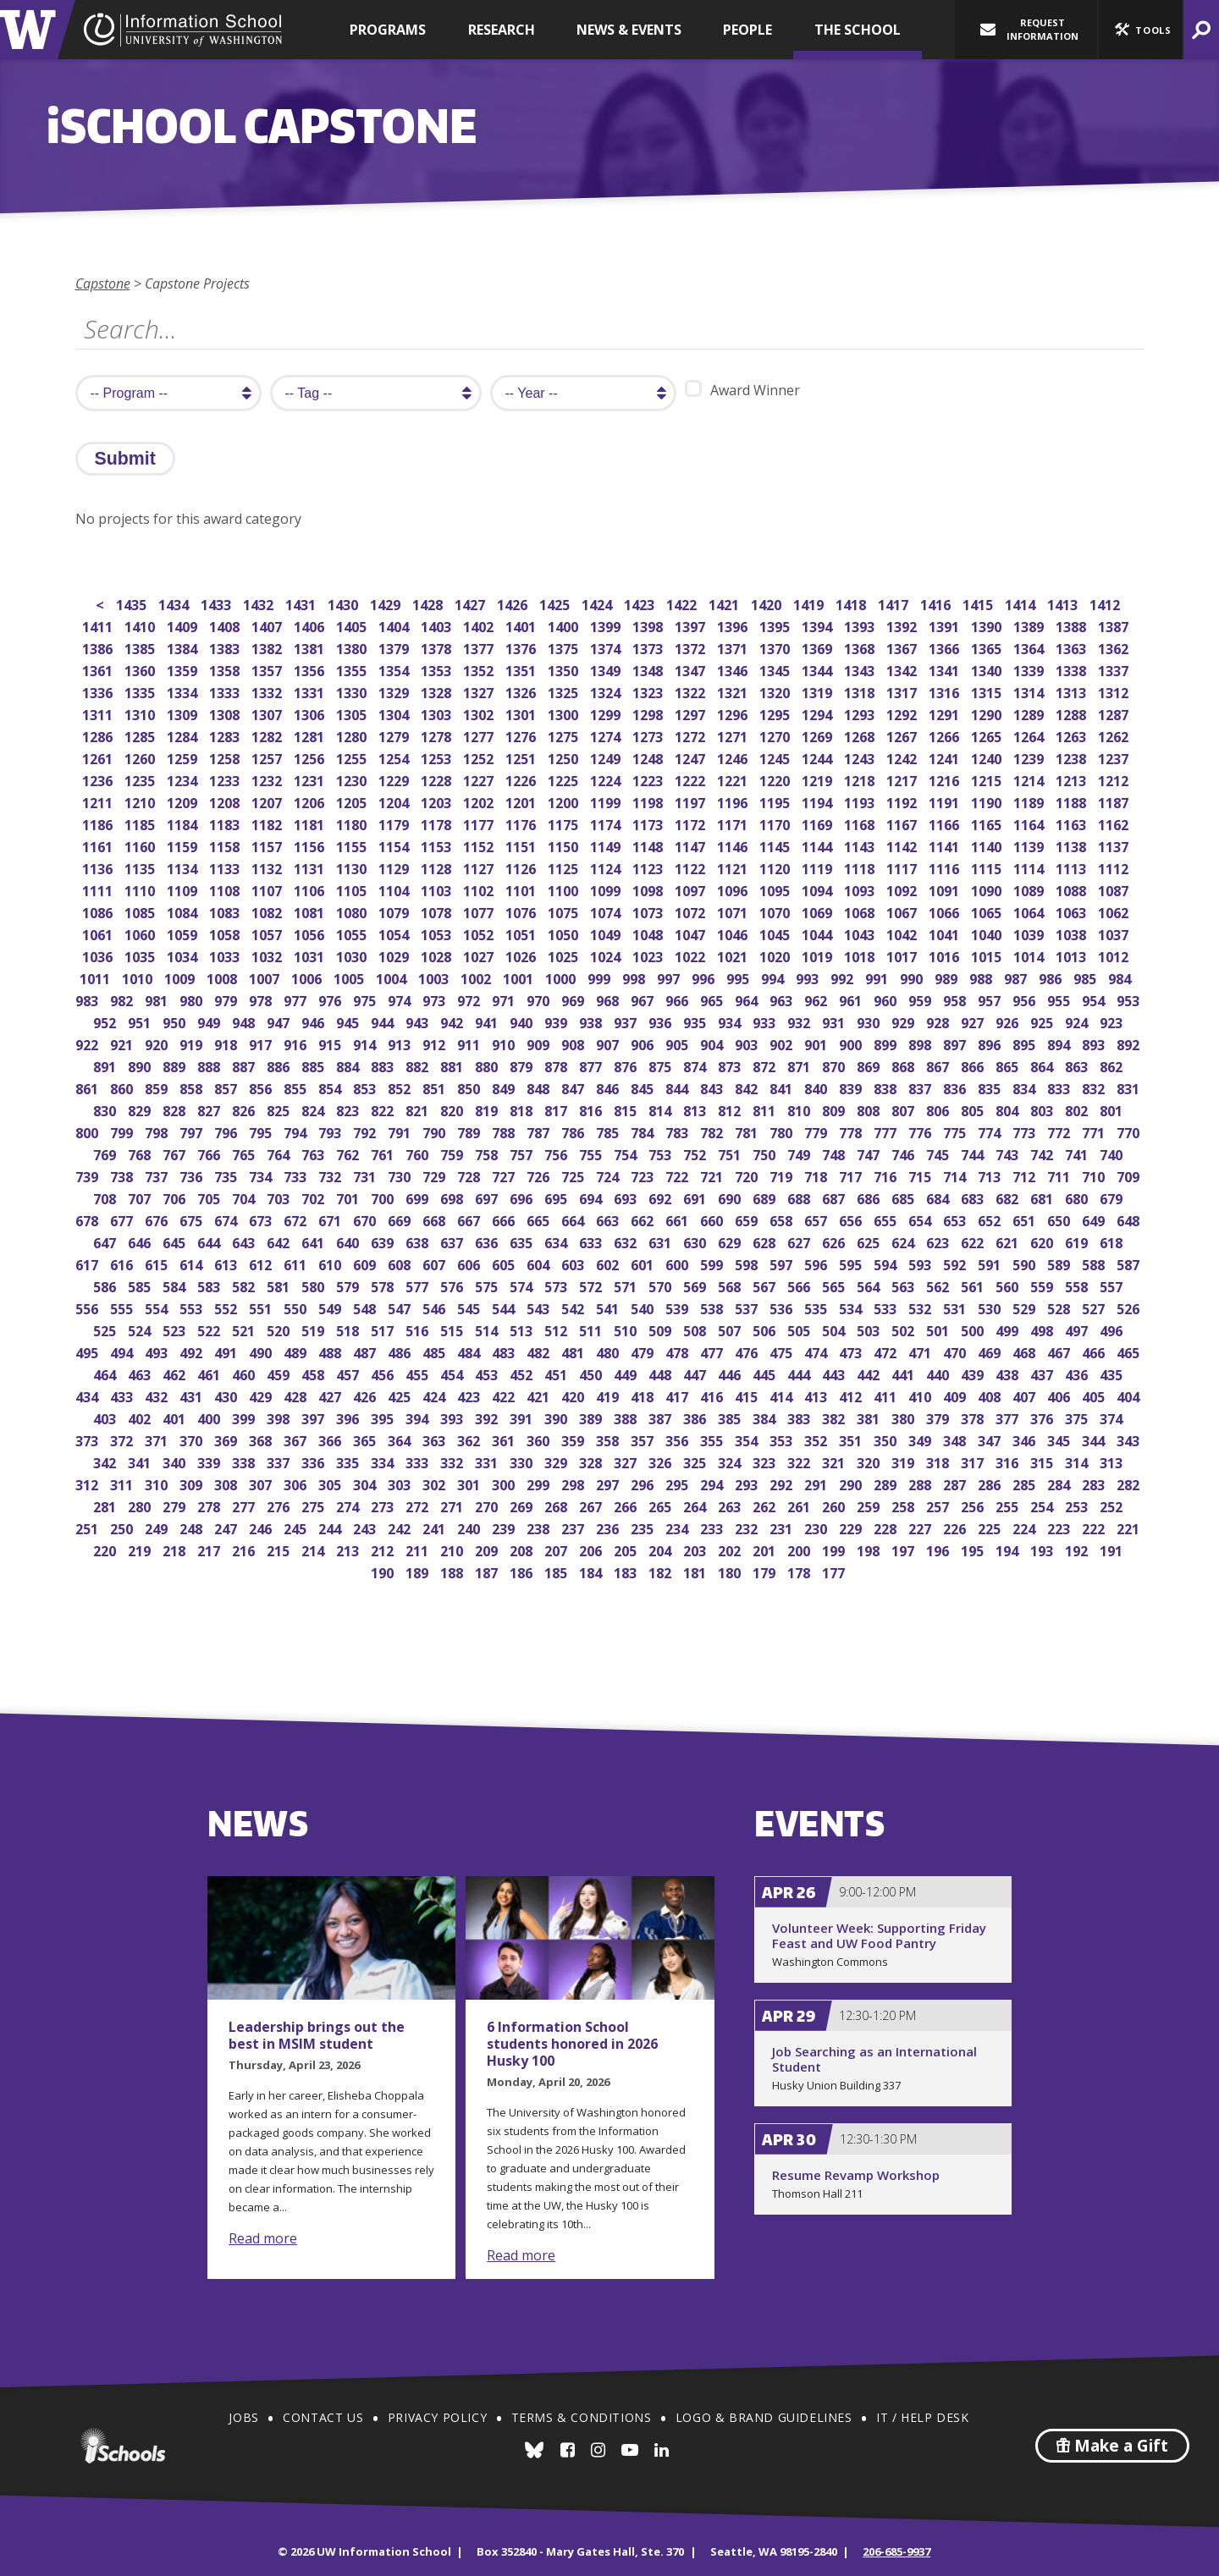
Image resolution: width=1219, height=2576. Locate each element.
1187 (1114, 801)
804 (1009, 1109)
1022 (691, 955)
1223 (649, 779)
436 (1078, 1373)
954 (1095, 999)
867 (939, 1065)
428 (297, 1395)
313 (1113, 1461)
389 (592, 1417)
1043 (860, 933)
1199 (606, 801)
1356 (310, 669)
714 (956, 1175)
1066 (945, 911)
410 (921, 1395)
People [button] (747, 29)
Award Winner (742, 389)
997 (670, 977)
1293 (860, 713)
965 (713, 999)
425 (401, 1395)
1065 (987, 911)
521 (245, 1329)
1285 (141, 735)
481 (574, 1351)
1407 (268, 625)
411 (887, 1395)
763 (314, 1153)
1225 (564, 779)
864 (1043, 1065)
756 (557, 1153)
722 (678, 1175)
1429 (386, 603)
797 (193, 1131)
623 (939, 1241)
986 (1052, 977)
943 (419, 1021)
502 (904, 1329)
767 (176, 1153)
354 (748, 1439)
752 (696, 1153)
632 (627, 1241)
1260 (141, 757)
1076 (522, 911)
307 (262, 1483)
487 (366, 1351)
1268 (860, 735)
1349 (606, 669)
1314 (1029, 691)
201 (766, 1549)
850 (470, 1087)
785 (609, 1131)
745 (939, 1153)
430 (227, 1395)
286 (991, 1483)
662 (644, 1219)
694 (592, 1197)
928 (939, 1021)
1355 (352, 669)
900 (852, 1043)
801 (1113, 1109)
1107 (268, 889)
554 (158, 1307)
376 (1043, 1417)
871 (800, 1065)
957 (991, 999)
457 (349, 1373)
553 (193, 1307)
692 (662, 1197)
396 (349, 1417)
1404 (395, 625)
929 (904, 1021)
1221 (733, 779)
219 (141, 1549)
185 (557, 1571)
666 (505, 1219)
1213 (1072, 779)
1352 (479, 669)
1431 (301, 603)
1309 (183, 713)
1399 (606, 625)
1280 (352, 735)
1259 (183, 757)
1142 (902, 845)
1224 (606, 779)
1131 (310, 867)
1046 (733, 933)
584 (176, 1285)
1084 (183, 911)
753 (662, 1153)
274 (349, 1505)
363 (436, 1439)
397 (314, 1417)
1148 (649, 845)
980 (193, 999)
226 (956, 1527)
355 (713, 1439)
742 (1043, 1153)
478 (678, 1351)
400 (210, 1417)
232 (748, 1527)
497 (1078, 1329)
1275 (564, 735)
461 (210, 1373)
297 (609, 1483)
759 (453, 1153)
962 (817, 999)
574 (523, 1285)
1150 (564, 845)
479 (644, 1351)
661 (678, 1219)
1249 (606, 757)
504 (835, 1329)
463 (141, 1373)
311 (123, 1483)
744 (974, 1153)
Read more (263, 2238)
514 (488, 1329)
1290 (987, 713)
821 (419, 1109)
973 (436, 999)
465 (1130, 1351)
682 (1009, 1197)
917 (262, 1043)
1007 (265, 977)
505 (800, 1329)
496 (1113, 1329)
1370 (775, 647)
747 (870, 1153)
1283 (225, 735)
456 (384, 1373)
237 (574, 1527)
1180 (352, 823)
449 (627, 1373)
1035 (141, 955)
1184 (183, 823)
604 (540, 1263)
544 (505, 1307)
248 (193, 1527)
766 (210, 1153)
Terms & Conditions (581, 2417)
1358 (225, 669)
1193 (860, 801)
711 (1060, 1175)
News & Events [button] (628, 29)
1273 (649, 735)
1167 (902, 823)
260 (835, 1505)
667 (470, 1219)
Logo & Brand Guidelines (764, 2417)
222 (1095, 1527)
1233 (225, 779)
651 (1026, 1219)
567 (766, 1285)
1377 (479, 647)
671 (331, 1219)
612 (262, 1263)
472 (887, 1351)
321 (835, 1461)
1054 (395, 933)
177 (835, 1571)
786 (574, 1131)
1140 (987, 845)
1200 (564, 801)
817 (557, 1109)
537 (748, 1307)
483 (505, 1351)
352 (817, 1439)
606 (470, 1263)
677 (123, 1219)
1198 (649, 801)
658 (783, 1219)
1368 (860, 647)
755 (592, 1153)
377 (1009, 1417)
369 (227, 1439)
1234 (183, 779)
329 (557, 1461)
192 (1078, 1549)
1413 (1063, 603)
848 (540, 1087)
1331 (310, 691)
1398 (649, 625)
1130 (352, 867)
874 (696, 1065)
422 (505, 1395)
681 (1043, 1197)
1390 (987, 625)
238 (540, 1527)
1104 (395, 889)
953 (1130, 999)
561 (974, 1285)
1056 (310, 933)
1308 (225, 713)
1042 (902, 933)
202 (731, 1549)
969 (574, 999)
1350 (564, 669)
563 (904, 1285)
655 (887, 1219)
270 (488, 1505)
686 (870, 1197)
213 (349, 1549)
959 (921, 999)
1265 (987, 735)
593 (921, 1263)
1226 (522, 779)
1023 (649, 955)
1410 (141, 625)
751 (731, 1153)
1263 (1072, 735)
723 (644, 1175)
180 (731, 1571)
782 (713, 1131)
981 (158, 999)
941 (488, 1021)
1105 (352, 889)
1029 (395, 955)
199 (835, 1549)
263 (731, 1505)
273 (384, 1505)
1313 (1072, 691)
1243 (860, 757)
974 (401, 999)
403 (106, 1417)
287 (956, 1483)
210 (453, 1549)
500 (974, 1329)
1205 (352, 801)
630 (696, 1241)
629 (731, 1241)
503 (870, 1329)
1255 (352, 757)
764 (280, 1153)
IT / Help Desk (922, 2417)
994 (774, 977)
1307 (268, 713)
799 (123, 1131)
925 (1043, 1021)
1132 (268, 867)
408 (991, 1395)
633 (592, 1241)
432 (158, 1395)
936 (662, 1021)
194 (1009, 1549)
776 (921, 1131)
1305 (352, 713)
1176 (522, 823)
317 (974, 1461)
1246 (733, 757)
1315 (987, 691)
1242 (902, 757)
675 (193, 1219)
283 (1095, 1483)
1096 (733, 889)
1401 (522, 625)
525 (106, 1329)
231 (783, 1527)
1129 (395, 867)
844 (678, 1087)
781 (748, 1131)
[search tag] (376, 393)
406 (1060, 1395)
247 (227, 1527)
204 (662, 1549)
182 (662, 1571)
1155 (352, 845)
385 (731, 1417)
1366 (945, 647)
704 (245, 1197)
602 (609, 1263)
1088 (1072, 889)
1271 (733, 735)
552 (227, 1307)
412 (852, 1395)
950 (176, 1021)
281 (106, 1505)
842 (748, 1087)
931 (835, 1021)
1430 (344, 603)
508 (696, 1329)
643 (245, 1241)
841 (783, 1087)
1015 (987, 955)
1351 (522, 669)
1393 (860, 625)
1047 (691, 933)
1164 (1029, 823)
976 (331, 999)
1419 (809, 603)
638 (419, 1241)
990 (913, 977)
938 (592, 1021)
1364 (1029, 647)
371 (158, 1439)
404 (1130, 1395)
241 (436, 1527)
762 (349, 1153)
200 (800, 1549)
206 (592, 1549)
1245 (775, 757)
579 (349, 1285)
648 (1130, 1219)
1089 (1029, 889)
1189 (1029, 801)
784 (644, 1131)
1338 (1072, 669)
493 (158, 1351)
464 (106, 1373)
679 (1113, 1197)
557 (1113, 1285)
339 (210, 1461)
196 (939, 1549)
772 (1060, 1131)
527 (1095, 1307)
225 (991, 1527)
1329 (395, 691)
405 (1095, 1395)
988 (982, 977)
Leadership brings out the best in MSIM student (317, 2035)
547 (401, 1307)
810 (800, 1109)
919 (193, 1043)
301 (470, 1483)
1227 (479, 779)
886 (280, 1065)
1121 (733, 867)
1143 (860, 845)
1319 (818, 691)
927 (974, 1021)
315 (1043, 1461)
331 (488, 1461)
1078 (437, 911)
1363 (1072, 647)
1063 (1072, 911)
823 (349, 1109)
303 (401, 1483)
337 (280, 1461)
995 (739, 977)
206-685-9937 (896, 2551)
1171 (733, 823)
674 (227, 1219)
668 (436, 1219)
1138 (1072, 845)
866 (974, 1065)
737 (158, 1175)
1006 (307, 977)
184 (592, 1571)
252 (1113, 1505)
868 (904, 1065)
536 (783, 1307)
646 (141, 1241)
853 (366, 1087)
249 (158, 1527)
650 (1060, 1219)
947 (280, 1021)
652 (991, 1219)
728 (470, 1175)
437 (1043, 1373)
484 (470, 1351)
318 (939, 1461)
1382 (268, 647)
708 (106, 1197)
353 (783, 1439)
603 (574, 1263)
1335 (141, 691)
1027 (479, 955)
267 (592, 1505)
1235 (141, 779)
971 (505, 999)
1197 (691, 801)
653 (956, 1219)
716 (887, 1175)
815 (627, 1109)
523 (176, 1329)
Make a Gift (1112, 2446)
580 (314, 1285)
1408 (225, 625)
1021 (733, 955)
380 (904, 1417)
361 (505, 1439)
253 (1078, 1505)
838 (887, 1087)
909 (540, 1043)
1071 (733, 911)
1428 (428, 603)
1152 (479, 845)
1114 (1029, 867)
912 (436, 1043)
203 (696, 1549)
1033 (225, 955)
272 (419, 1505)
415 (748, 1395)
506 (766, 1329)
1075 (564, 911)
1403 (437, 625)
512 (557, 1329)
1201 (522, 801)
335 (349, 1461)
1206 (310, 801)
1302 (479, 713)
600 (678, 1263)
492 (193, 1351)
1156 (310, 845)
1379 (395, 647)
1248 (649, 757)
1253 (437, 757)
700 (384, 1197)
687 (835, 1197)
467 (1060, 1351)
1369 (818, 647)
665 (540, 1219)
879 (523, 1065)
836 (956, 1087)
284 (1060, 1483)
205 (627, 1549)
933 (766, 1021)
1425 (555, 603)
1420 (767, 603)
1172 (691, 823)
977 (297, 999)
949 (210, 1021)
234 (678, 1527)
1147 (691, 845)
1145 (775, 845)
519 (314, 1329)
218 (176, 1549)
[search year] (583, 393)
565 (835, 1285)
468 (1026, 1351)
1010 (138, 977)
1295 (775, 713)
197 (904, 1549)
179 (766, 1571)
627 (800, 1241)
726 (540, 1175)
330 (523, 1461)
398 (280, 1417)
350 (887, 1439)
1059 (183, 933)
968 (609, 999)
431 (193, 1395)
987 (1017, 977)
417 (678, 1395)
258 (904, 1505)
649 (1095, 1219)
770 (1130, 1131)
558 (1078, 1285)
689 (766, 1197)
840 (817, 1087)
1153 (437, 845)
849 (505, 1087)
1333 (225, 691)
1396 (733, 625)
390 (557, 1417)
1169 (818, 823)
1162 (1114, 823)
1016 (945, 955)
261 (800, 1505)
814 (662, 1109)
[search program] (168, 393)
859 (158, 1087)
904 (713, 1043)
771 (1095, 1131)
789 (470, 1131)
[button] (1140, 29)
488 (331, 1351)
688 (800, 1197)
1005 (350, 977)
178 (800, 1571)
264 (696, 1505)
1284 (183, 735)
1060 (141, 933)
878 (557, 1065)
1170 (775, 823)
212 (384, 1549)
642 (280, 1241)
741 (1078, 1153)
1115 (987, 867)
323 (766, 1461)
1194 (818, 801)
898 (921, 1043)
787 (540, 1131)
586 (106, 1285)
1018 (860, 955)
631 (662, 1241)
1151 (522, 845)
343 (1130, 1439)
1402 (479, 625)
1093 (860, 889)
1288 (1072, 713)
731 (366, 1175)
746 (904, 1153)
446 (731, 1373)
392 (488, 1417)
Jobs (243, 2417)
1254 (395, 757)
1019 (818, 955)
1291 (945, 713)
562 (939, 1285)
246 (262, 1527)
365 (366, 1439)
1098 (649, 889)
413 (817, 1395)
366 (331, 1439)
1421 (725, 603)
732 (331, 1175)
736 (193, 1175)
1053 (437, 933)
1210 (141, 801)
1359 (183, 669)
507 (731, 1329)
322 (800, 1461)
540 (644, 1307)
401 (176, 1417)
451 (557, 1373)
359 (574, 1439)
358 (609, 1439)
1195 (775, 801)
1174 (606, 823)
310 (158, 1483)
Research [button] (501, 29)
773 (1026, 1131)
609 (366, 1263)
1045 (775, 933)
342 (106, 1461)
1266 (945, 735)
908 (574, 1043)
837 (921, 1087)
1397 (691, 625)
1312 (1114, 691)
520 (280, 1329)
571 (627, 1285)
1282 (268, 735)
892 (1130, 1043)
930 (870, 1021)
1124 (606, 867)
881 (453, 1065)
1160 (141, 845)
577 (419, 1285)
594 (887, 1263)
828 (176, 1109)
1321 (733, 691)
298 (574, 1483)
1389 (1029, 625)
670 (366, 1219)
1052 (479, 933)
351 (852, 1439)
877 (592, 1065)
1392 (902, 625)
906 (644, 1043)
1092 (902, 889)
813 (696, 1109)
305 (331, 1483)
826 (245, 1109)
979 (227, 999)
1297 (691, 713)
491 (227, 1351)
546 (436, 1307)
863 (1078, 1065)
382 (835, 1417)
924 (1078, 1021)
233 (713, 1527)
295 (678, 1483)
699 (419, 1197)
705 (210, 1197)
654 (921, 1219)
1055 (352, 933)
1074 (606, 911)
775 (956, 1131)
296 (644, 1483)
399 (245, 1417)
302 (436, 1483)
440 (939, 1373)
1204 (395, 801)
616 (123, 1263)
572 (592, 1285)
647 (106, 1241)
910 (505, 1043)
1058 (225, 933)
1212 (1114, 779)
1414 (1021, 603)
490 (262, 1351)
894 (1060, 1043)
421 (540, 1395)
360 (540, 1439)
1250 (564, 757)
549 (331, 1307)
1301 (522, 713)
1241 (945, 757)
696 (523, 1197)
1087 (1114, 889)
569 (696, 1285)
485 (436, 1351)
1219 (818, 779)
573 (557, 1285)
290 (852, 1483)
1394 (818, 625)
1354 (395, 669)
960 (887, 999)
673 (262, 1219)
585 (141, 1285)
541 (609, 1307)
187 (488, 1571)
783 (678, 1131)
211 (419, 1549)
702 (314, 1197)
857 (227, 1087)
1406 (310, 625)
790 (436, 1131)
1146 (733, 845)
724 (609, 1175)
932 (800, 1021)
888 (210, 1065)
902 (783, 1043)
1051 (522, 933)
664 (574, 1219)
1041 (945, 933)
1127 (479, 867)
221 (1130, 1527)
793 (331, 1131)
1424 (598, 603)
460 (245, 1373)
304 (366, 1483)
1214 (1029, 779)
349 (921, 1439)
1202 (479, 801)
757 (523, 1153)
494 (123, 1351)
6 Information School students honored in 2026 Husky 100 (572, 2043)
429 (262, 1395)
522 (210, 1329)
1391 (945, 625)
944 (384, 1021)
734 (262, 1175)
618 (1113, 1241)
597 (783, 1263)
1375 (564, 647)
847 (574, 1087)
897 (956, 1043)
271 (453, 1505)
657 (817, 1219)
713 (991, 1175)
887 (245, 1065)
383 (800, 1417)
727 (505, 1175)
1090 (987, 889)
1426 (513, 603)
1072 (691, 911)
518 (349, 1329)
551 (262, 1307)
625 (870, 1241)
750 (766, 1153)
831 (1130, 1087)
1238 (1072, 757)
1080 (352, 911)
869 (870, 1065)
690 (731, 1197)
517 (384, 1329)
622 (974, 1241)
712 (1026, 1175)
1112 (1114, 867)
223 (1060, 1527)
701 (349, 1197)
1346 (733, 669)
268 (557, 1505)
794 (297, 1131)
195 (974, 1549)
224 (1026, 1527)
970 (540, 999)
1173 (649, 823)
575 (488, 1285)
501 (939, 1329)
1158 (225, 845)
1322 (691, 691)
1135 (141, 867)
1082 (268, 911)
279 (176, 1505)
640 (349, 1241)
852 (401, 1087)
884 (349, 1065)
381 (870, 1417)
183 (627, 1571)
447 (696, 1373)
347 (991, 1439)
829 (141, 1109)
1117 (902, 867)
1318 (860, 691)
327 (627, 1461)
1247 (691, 757)
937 (627, 1021)
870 (835, 1065)
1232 (268, 779)
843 (713, 1087)
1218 (860, 779)
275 (314, 1505)
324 (731, 1461)
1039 (1029, 933)
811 (766, 1109)
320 (870, 1461)
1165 (987, 823)
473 (852, 1351)
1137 (1114, 845)
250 (123, 1527)
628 (766, 1241)
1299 (606, 713)
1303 (437, 713)
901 (817, 1043)
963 (783, 999)
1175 (564, 823)
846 (609, 1087)
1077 (479, 911)
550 (297, 1307)
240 (470, 1527)
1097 (691, 889)
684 (939, 1197)
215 (280, 1549)
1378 (437, 647)
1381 (310, 647)
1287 (1114, 713)
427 (331, 1395)
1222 (691, 779)
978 (262, 999)
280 (141, 1505)
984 (1121, 977)
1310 (141, 713)
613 (227, 1263)
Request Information (1029, 29)
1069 (818, 911)
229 (852, 1527)
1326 (522, 691)
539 (678, 1307)
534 (852, 1307)
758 (488, 1153)
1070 (775, 911)
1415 (979, 603)
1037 (1114, 933)
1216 (945, 779)
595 (852, 1263)
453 (488, 1373)
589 (1060, 1263)
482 (540, 1351)
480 (609, 1351)
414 (783, 1395)
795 (262, 1131)
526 (1130, 1307)
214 (314, 1549)
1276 (522, 735)
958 (956, 999)
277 (245, 1505)
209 (488, 1549)
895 (1026, 1043)
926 (1009, 1021)
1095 (775, 889)
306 (297, 1483)
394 (419, 1417)
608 (401, 1263)
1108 (225, 889)
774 (991, 1131)
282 (1130, 1483)
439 (974, 1373)
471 (921, 1351)
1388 (1072, 625)
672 (297, 1219)
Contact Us (323, 2417)
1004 (392, 977)
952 (106, 1021)
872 (766, 1065)
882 (419, 1065)
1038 (1072, 933)
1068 (860, 911)
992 (844, 977)
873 (731, 1065)
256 (974, 1505)
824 (314, 1109)
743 (1009, 1153)
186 (523, 1571)
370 (193, 1439)
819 (488, 1109)
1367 (902, 647)
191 (1113, 1549)
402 (141, 1417)
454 (453, 1373)
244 (331, 1527)
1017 (902, 955)
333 (419, 1461)
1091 (945, 889)
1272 (691, 735)
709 (1130, 1175)
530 (991, 1307)
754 (627, 1153)
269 (523, 1505)
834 (1026, 1087)
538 (713, 1307)
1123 (649, 867)
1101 (522, 889)
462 (176, 1373)
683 (974, 1197)
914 (366, 1043)
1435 (132, 603)
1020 (775, 955)
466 (1095, 1351)
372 (123, 1439)
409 (956, 1395)
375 (1078, 1417)
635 (523, 1241)
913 (401, 1043)
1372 (691, 647)
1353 (437, 669)
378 (974, 1417)
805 (974, 1109)
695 (557, 1197)
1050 (564, 933)
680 (1078, 1197)
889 (176, 1065)
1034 (183, 955)
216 (245, 1549)
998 (635, 977)
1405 (352, 625)
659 (748, 1219)
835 (991, 1087)
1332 (268, 691)
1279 (395, 735)
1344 (818, 669)
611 (297, 1263)
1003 (434, 977)
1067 (902, 911)
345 (1060, 1439)
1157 (268, 845)
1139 (1029, 845)
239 (505, 1527)
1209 (183, 801)
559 (1043, 1285)
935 (696, 1021)
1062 (1114, 911)
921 (123, 1043)
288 (921, 1483)
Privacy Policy (437, 2417)
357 (644, 1439)
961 (852, 999)
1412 (1106, 603)
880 (488, 1065)
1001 (519, 977)
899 (887, 1043)
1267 (902, 735)
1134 (183, 867)
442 (870, 1373)
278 (210, 1505)
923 (1113, 1021)
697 (488, 1197)
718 (817, 1175)
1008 (223, 977)
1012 (1114, 955)
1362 (1114, 647)
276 (280, 1505)
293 (748, 1483)
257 (939, 1505)
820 (453, 1109)
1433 (217, 603)
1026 (522, 955)
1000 (561, 977)
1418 (852, 603)
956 (1026, 999)
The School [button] (857, 29)
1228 (437, 779)
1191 (945, 801)
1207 (268, 801)
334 (384, 1461)
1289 (1029, 713)
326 (662, 1461)
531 (956, 1307)
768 (141, 1153)
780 (783, 1131)
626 (835, 1241)
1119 (818, 867)
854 (331, 1087)
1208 (225, 801)
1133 (225, 867)
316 (1009, 1461)
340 (176, 1461)
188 (453, 1571)
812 (731, 1109)
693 (627, 1197)
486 (401, 1351)
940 (523, 1021)
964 (748, 999)
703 (280, 1197)
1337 (1114, 669)
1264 (1029, 735)
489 (297, 1351)
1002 (477, 977)
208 (523, 1549)
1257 (268, 757)
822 (384, 1109)
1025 (564, 955)
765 (245, 1153)
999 (601, 977)
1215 (987, 779)
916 (297, 1043)
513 (523, 1329)
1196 (733, 801)
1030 (352, 955)
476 (748, 1351)
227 (921, 1527)
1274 (606, 735)
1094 (818, 889)
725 (574, 1175)
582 (245, 1285)
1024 (606, 955)
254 (1043, 1505)
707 (141, 1197)
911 (470, 1043)
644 (210, 1241)
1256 (310, 757)
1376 (522, 647)
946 (314, 1021)
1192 (902, 801)
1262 (1114, 735)
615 (158, 1263)
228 (887, 1527)
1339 (1029, 669)
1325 (564, 691)
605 (505, 1263)
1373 (649, 647)
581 (280, 1285)
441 (904, 1373)
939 (557, 1021)
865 (1009, 1065)
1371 (733, 647)
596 (817, 1263)
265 (662, 1505)
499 (1009, 1329)
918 (227, 1043)
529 (1026, 1307)
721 (713, 1175)
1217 (902, 779)
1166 (945, 823)
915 (331, 1043)
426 (366, 1395)
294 (713, 1483)
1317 (902, 691)
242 (401, 1527)
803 (1043, 1109)
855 (297, 1087)
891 (106, 1065)
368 (262, 1439)
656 (852, 1219)
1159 (183, 845)
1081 (310, 911)
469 (991, 1351)
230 (817, 1527)
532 (921, 1307)
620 (1043, 1241)
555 (123, 1307)
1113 (1072, 867)
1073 (649, 911)
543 (540, 1307)
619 (1078, 1241)
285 (1026, 1483)
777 (887, 1131)
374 (1113, 1417)
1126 (522, 867)
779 (817, 1131)
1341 (945, 669)
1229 (395, 779)
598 (748, 1263)
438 (1009, 1373)
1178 (437, 823)
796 (227, 1131)
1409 (183, 625)
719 (783, 1175)
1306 (310, 713)
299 (540, 1483)
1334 (183, 691)
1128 (437, 867)
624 (904, 1241)
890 (141, 1065)
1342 (902, 669)
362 (470, 1439)
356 (678, 1439)
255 (1009, 1505)
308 (227, 1483)
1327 (479, 691)
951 (141, 1021)
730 (401, 1175)
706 (176, 1197)
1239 (1029, 757)
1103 (437, 889)
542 (574, 1307)
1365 (987, 647)
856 (262, 1087)
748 (835, 1153)
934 (731, 1021)
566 (800, 1285)
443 (835, 1373)
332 (453, 1461)
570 (662, 1285)
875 (662, 1065)
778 (852, 1131)
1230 (352, 779)
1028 (437, 955)
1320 (775, 691)
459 (280, 1373)
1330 (352, 691)
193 (1043, 1549)
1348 (649, 669)
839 (852, 1087)
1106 (310, 889)
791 (401, 1131)
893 (1095, 1043)
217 (210, 1549)
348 (956, 1439)
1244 (818, 757)
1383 (225, 647)
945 (349, 1021)
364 (401, 1439)
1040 (987, 933)
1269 (818, 735)
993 (809, 977)
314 (1078, 1461)
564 (870, 1285)
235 (644, 1527)
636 (488, 1241)
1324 (606, 691)
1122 (691, 867)
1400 (564, 625)
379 (939, 1417)
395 (384, 1417)
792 (366, 1131)
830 (106, 1109)
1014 (1029, 955)
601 (644, 1263)
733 (297, 1175)
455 (419, 1373)
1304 (395, 713)
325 (696, 1461)
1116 (945, 867)
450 (592, 1373)
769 (106, 1153)
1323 (649, 691)
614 (193, 1263)
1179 (395, 823)
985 (1086, 977)
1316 (945, 691)
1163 (1072, 823)
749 (800, 1153)
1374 (606, 647)
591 (991, 1263)
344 (1095, 1439)
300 (505, 1483)
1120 (775, 867)
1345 (775, 669)
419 (609, 1395)
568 (731, 1285)
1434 (174, 603)
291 (817, 1483)
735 (227, 1175)
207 (557, 1549)
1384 (183, 647)
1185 (141, 823)
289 (887, 1483)
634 (557, 1241)
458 (314, 1373)
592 (956, 1263)
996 (705, 977)
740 (1113, 1153)
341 (141, 1461)
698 (453, 1197)
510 (627, 1329)
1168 (860, 823)
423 (470, 1395)
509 (662, 1329)
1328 (437, 691)
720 (748, 1175)
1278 (437, 735)
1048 (649, 933)
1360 (141, 669)
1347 (691, 669)
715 (921, 1175)
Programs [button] (388, 29)
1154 (395, 845)
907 (609, 1043)
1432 (259, 603)
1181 (310, 823)
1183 (225, 823)
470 (956, 1351)
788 (505, 1131)
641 (314, 1241)
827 (210, 1109)
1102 (479, 889)
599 (713, 1263)
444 (800, 1373)
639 (384, 1241)
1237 (1114, 757)
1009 (180, 977)
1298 (649, 713)
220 (106, 1549)
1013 (1072, 955)
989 (948, 977)
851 (436, 1087)
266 (627, 1505)
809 (835, 1109)
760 (419, 1153)
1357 (268, 669)
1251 (522, 757)
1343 (860, 669)
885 (314, 1065)
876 (627, 1065)
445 (766, 1373)
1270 (775, 735)
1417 (894, 603)
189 (419, 1571)
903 (748, 1043)
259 (870, 1505)
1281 (310, 735)
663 (609, 1219)
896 (991, 1043)
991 (878, 977)
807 (904, 1109)
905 (678, 1043)
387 (662, 1417)
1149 (606, 845)
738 (123, 1175)
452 (523, 1373)
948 (245, 1021)
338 (245, 1461)
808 (870, 1109)
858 (193, 1087)
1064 (1029, 911)
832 (1095, 1087)
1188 (1072, 801)
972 (470, 999)
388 (627, 1417)
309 (193, 1483)
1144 (818, 845)
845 (644, 1087)
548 (366, 1307)
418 (644, 1395)
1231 (310, 779)
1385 (141, 647)
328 (592, 1461)
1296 (733, 713)
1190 (987, 801)
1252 (479, 757)
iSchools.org (123, 2445)
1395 (775, 625)
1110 (141, 889)
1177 (479, 823)
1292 (902, 713)
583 (210, 1285)
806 (939, 1109)
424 (436, 1395)
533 (887, 1307)
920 (158, 1043)
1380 (352, 647)
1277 (479, 735)
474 (817, 1351)
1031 (310, 955)
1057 (268, 933)
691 (696, 1197)
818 (523, 1109)
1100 (564, 889)
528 (1060, 1307)
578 (384, 1285)
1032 (268, 955)
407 (1026, 1395)
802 (1078, 1109)
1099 (606, 889)
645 (176, 1241)
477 (713, 1351)
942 (453, 1021)
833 (1060, 1087)
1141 (945, 845)
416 (713, 1395)
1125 (564, 867)
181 (696, 1571)
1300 (564, 713)
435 (1113, 1373)
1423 (640, 603)
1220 (775, 779)
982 (123, 999)
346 (1026, 1439)
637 (453, 1241)
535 (817, 1307)
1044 (818, 933)
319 (904, 1461)
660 (713, 1219)
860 (123, 1087)
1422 (682, 603)
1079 (395, 911)
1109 (183, 889)
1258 (225, 757)
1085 (141, 911)
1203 (437, 801)
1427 (471, 603)
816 (592, 1109)
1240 (987, 757)
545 (470, 1307)
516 (419, 1329)
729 (436, 1175)
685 (904, 1197)
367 (297, 1439)
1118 (860, 867)
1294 (818, 713)
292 (783, 1483)
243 (366, 1527)
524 (141, 1329)
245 (297, 1527)
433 (123, 1395)
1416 (936, 603)
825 (280, 1109)
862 (1113, 1065)
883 (384, 1065)
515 (453, 1329)
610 (331, 1263)
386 (696, 1417)
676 (158, 1219)
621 (1009, 1241)
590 (1026, 1263)
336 (314, 1461)
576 (453, 1285)
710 (1095, 1175)
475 (783, 1351)
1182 (268, 823)
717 (852, 1175)
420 (574, 1395)
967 (644, 999)
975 (366, 999)
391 (523, 1417)
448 (662, 1373)
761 (384, 1153)
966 (678, 999)
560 (1009, 1285)
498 (1043, 1329)
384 (766, 1417)
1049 (606, 933)
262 (766, 1505)
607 (436, 1263)
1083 (225, 911)
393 (453, 1417)
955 (1060, 999)
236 (609, 1527)
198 (870, 1549)
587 (1130, 1263)
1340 (987, 669)
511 (592, 1329)
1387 (1114, 625)
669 (401, 1219)
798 (158, 1131)
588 (1095, 1263)
